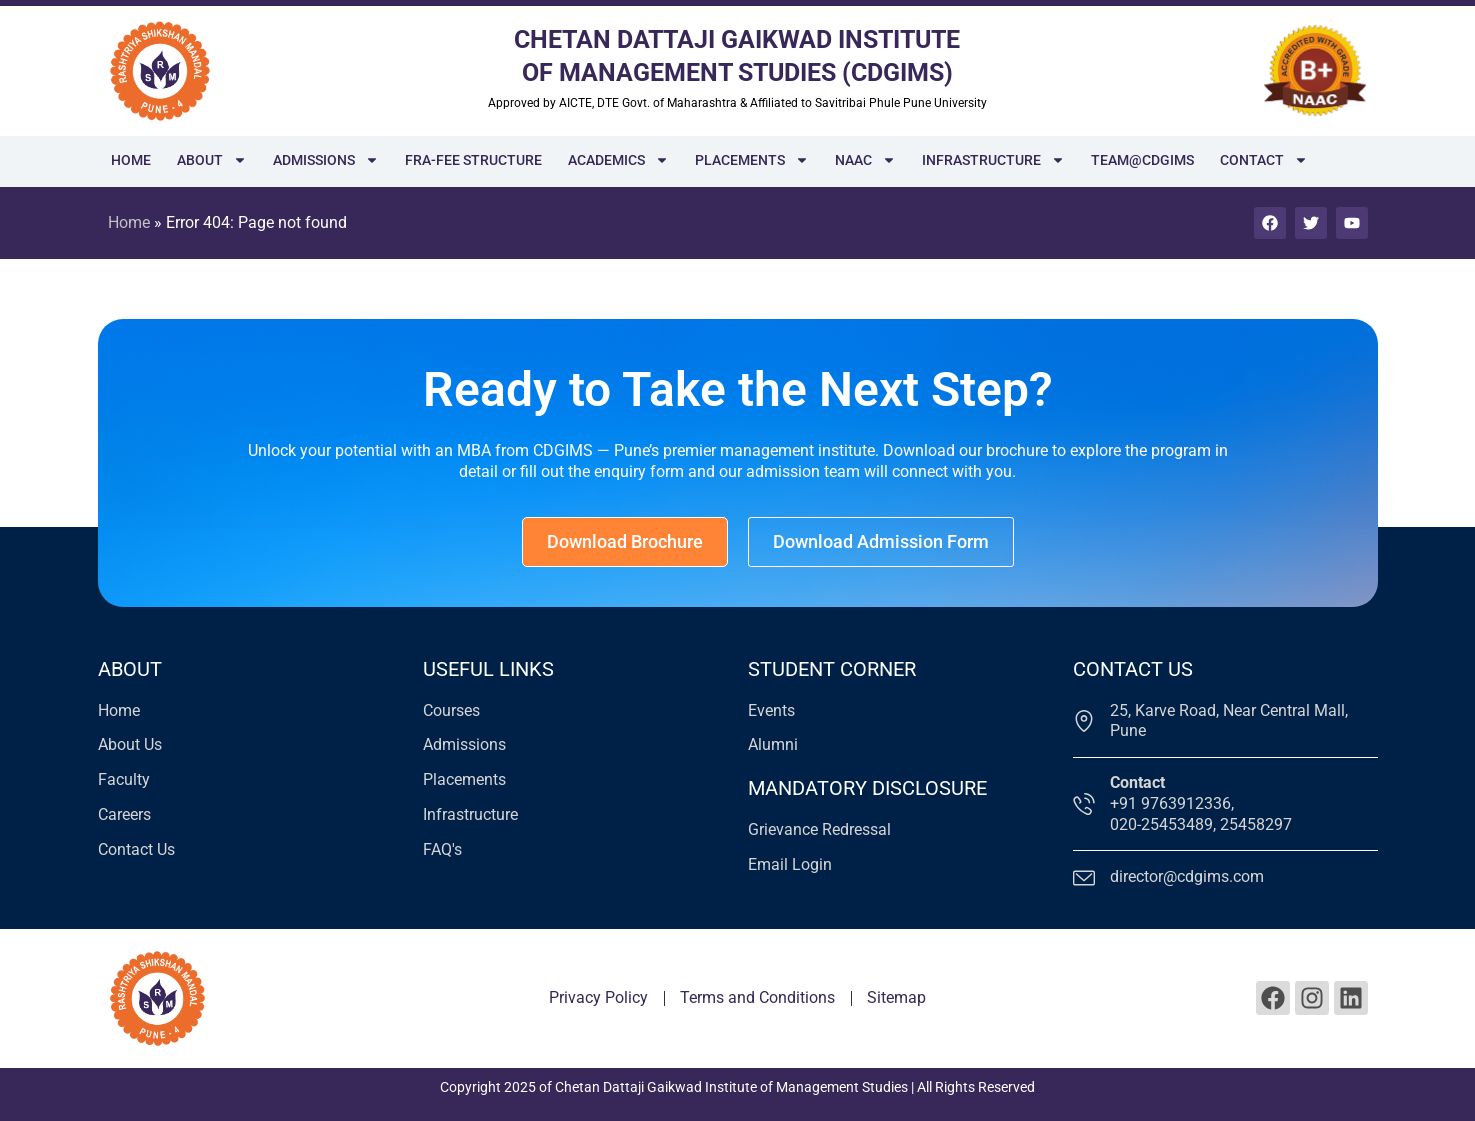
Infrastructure (993, 160)
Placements (752, 160)
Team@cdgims (1142, 160)
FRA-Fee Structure (473, 160)
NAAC (865, 160)
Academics (618, 160)
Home (131, 160)
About (212, 160)
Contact (1264, 160)
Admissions (326, 160)
